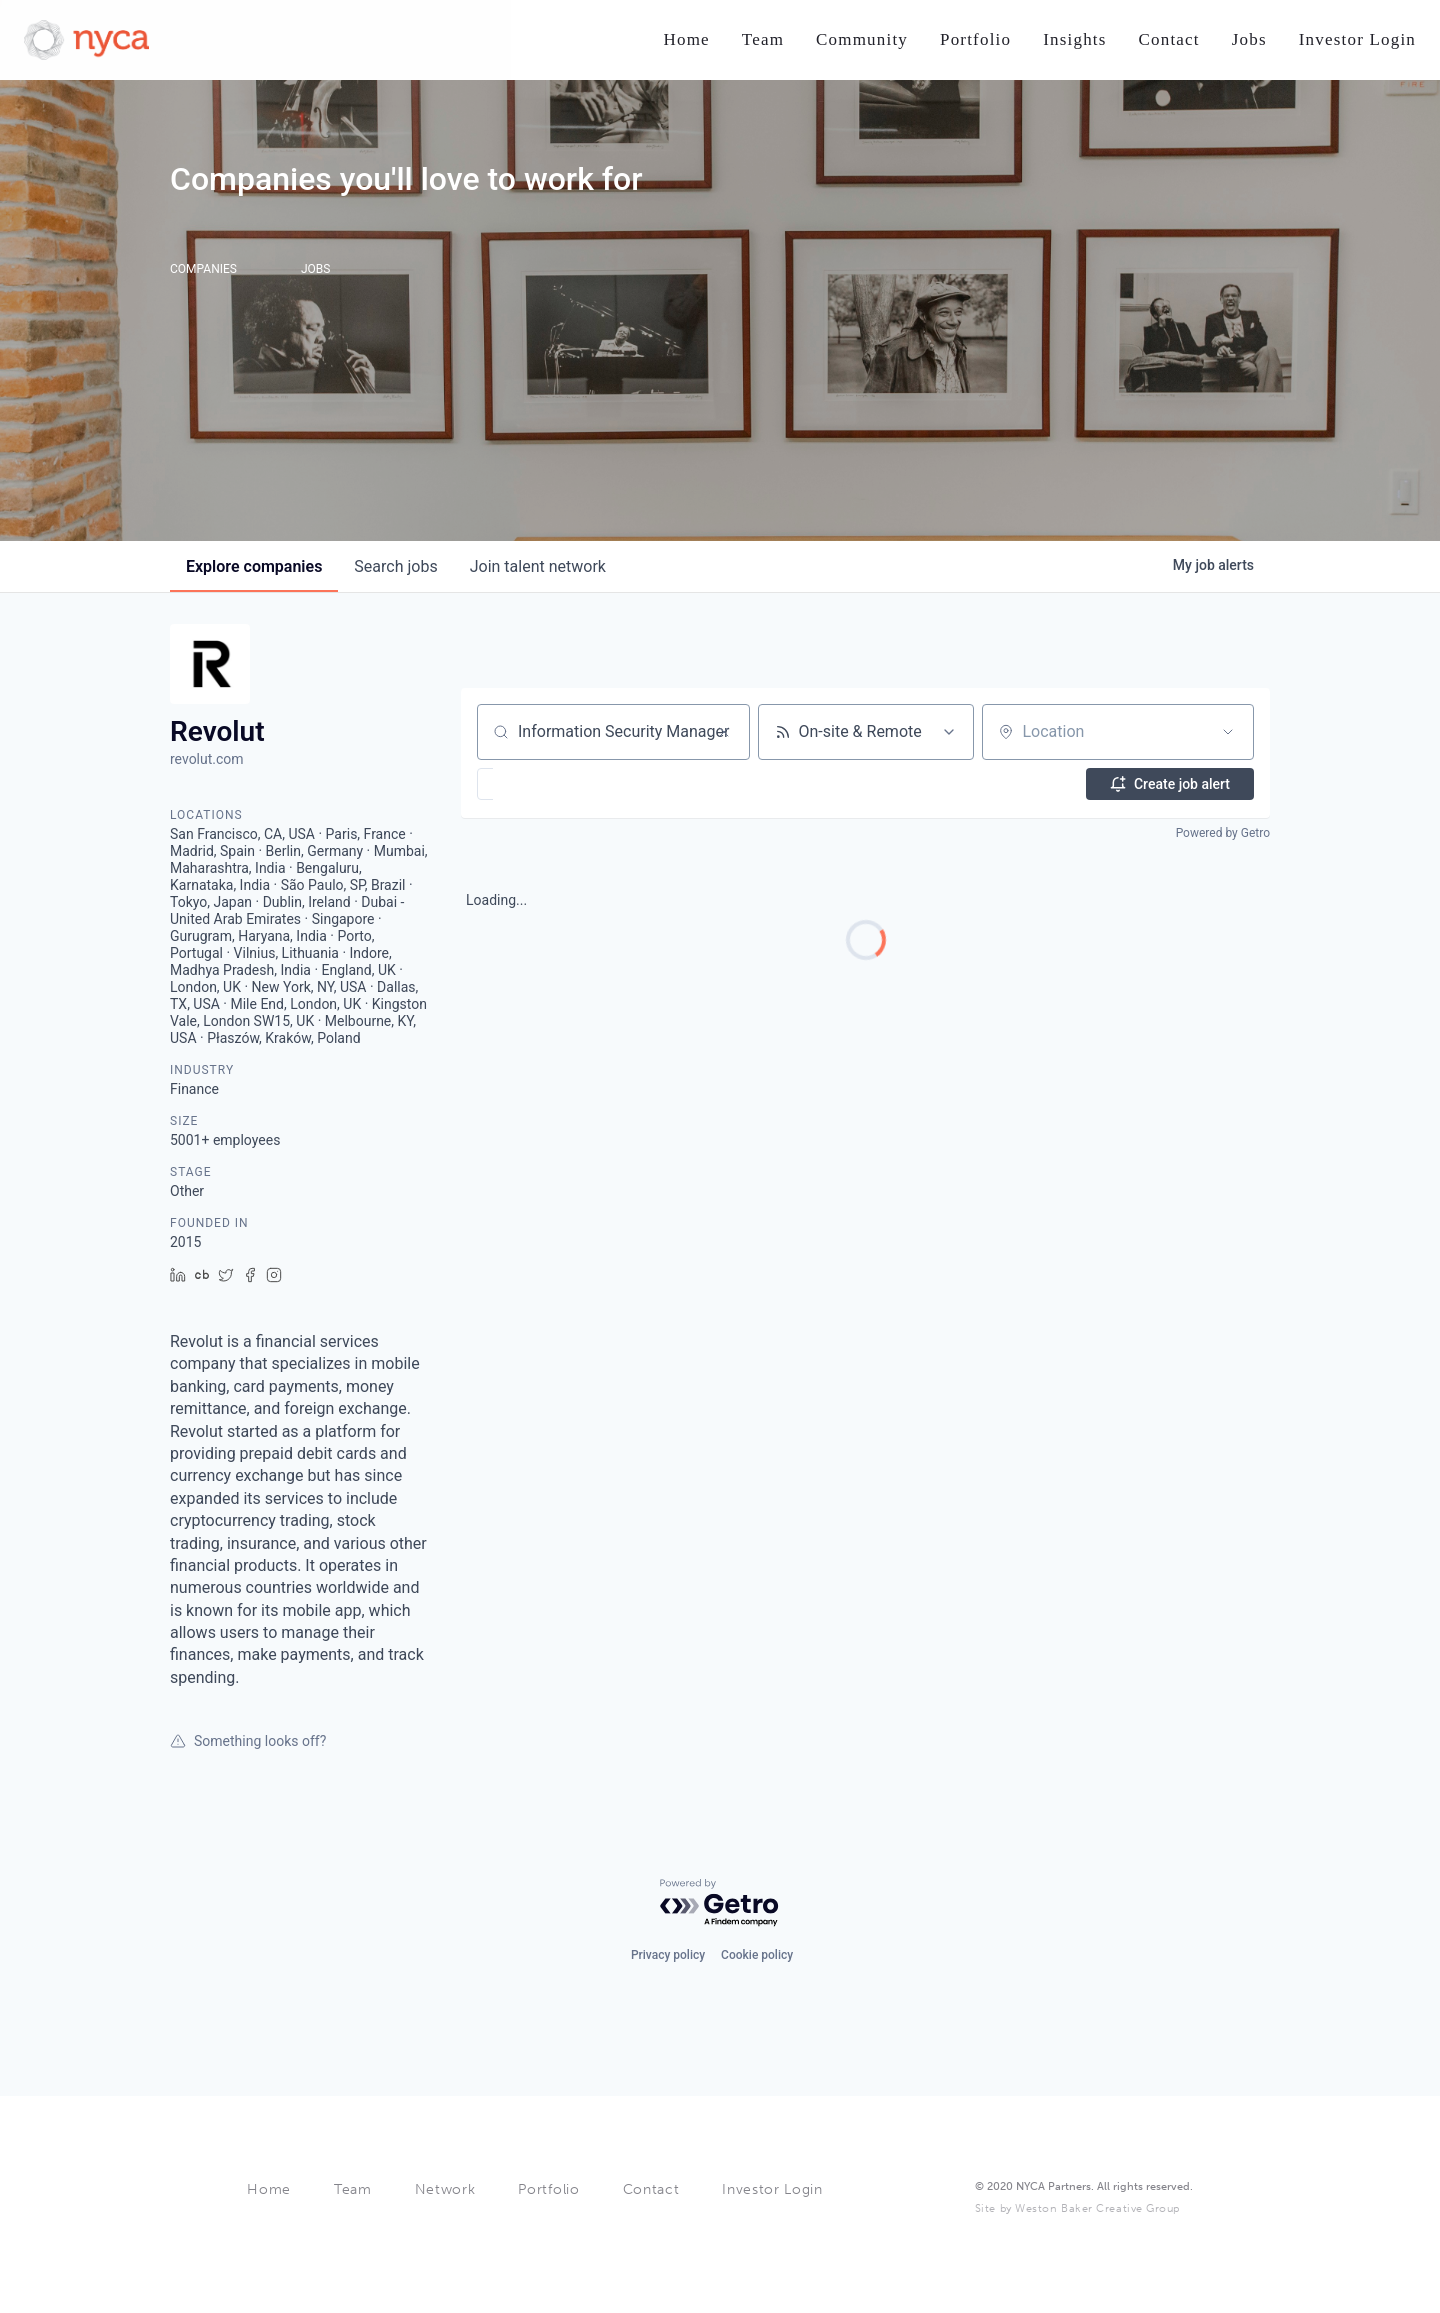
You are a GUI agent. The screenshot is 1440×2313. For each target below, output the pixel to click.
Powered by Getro (1223, 833)
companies (254, 566)
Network (445, 2189)
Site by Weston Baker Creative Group (1077, 2208)
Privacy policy (668, 1953)
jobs (395, 566)
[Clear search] (724, 732)
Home (269, 2189)
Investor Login (772, 2189)
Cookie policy (757, 1953)
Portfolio (548, 2189)
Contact (651, 2189)
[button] (543, 784)
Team (353, 2189)
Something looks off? (248, 1741)
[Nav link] (686, 40)
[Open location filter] (1228, 732)
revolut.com (207, 759)
